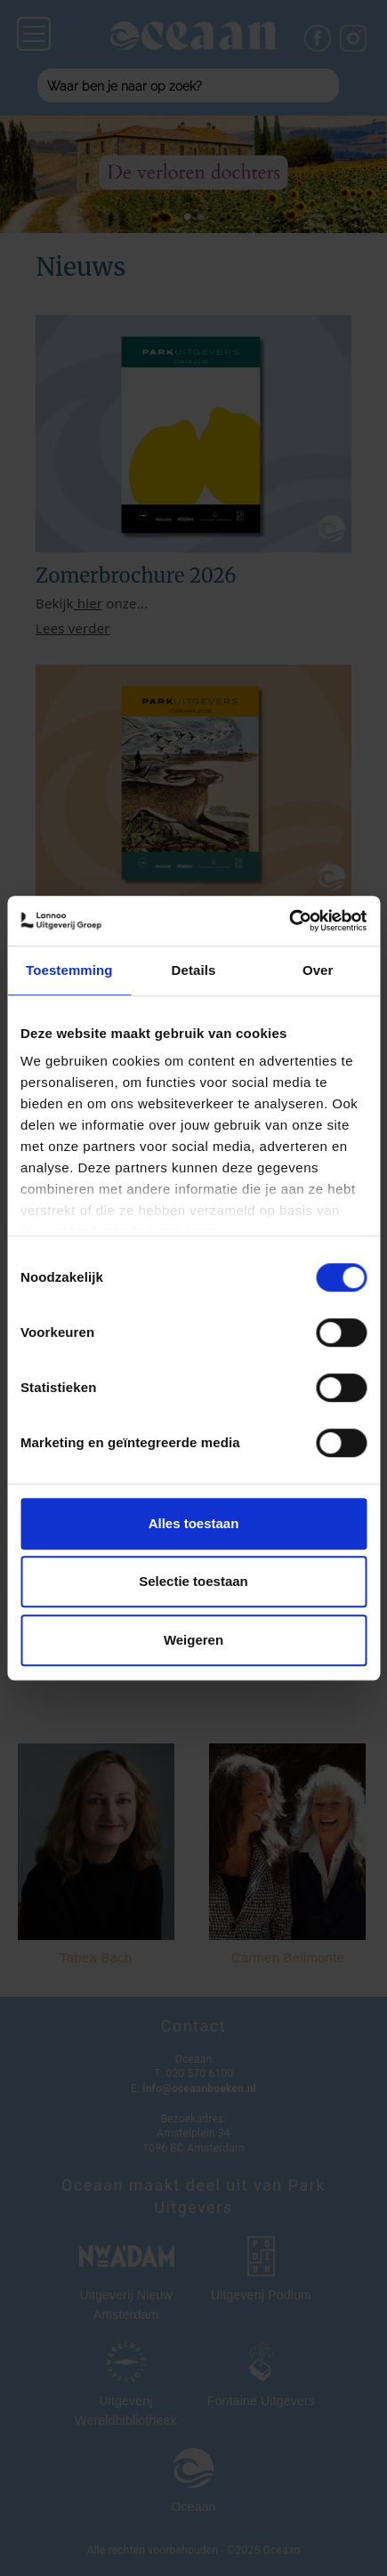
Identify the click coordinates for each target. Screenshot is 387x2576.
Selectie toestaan (193, 1581)
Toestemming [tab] (69, 970)
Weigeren (193, 1639)
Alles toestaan (194, 1523)
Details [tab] (194, 970)
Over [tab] (318, 970)
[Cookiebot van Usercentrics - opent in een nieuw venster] (289, 920)
